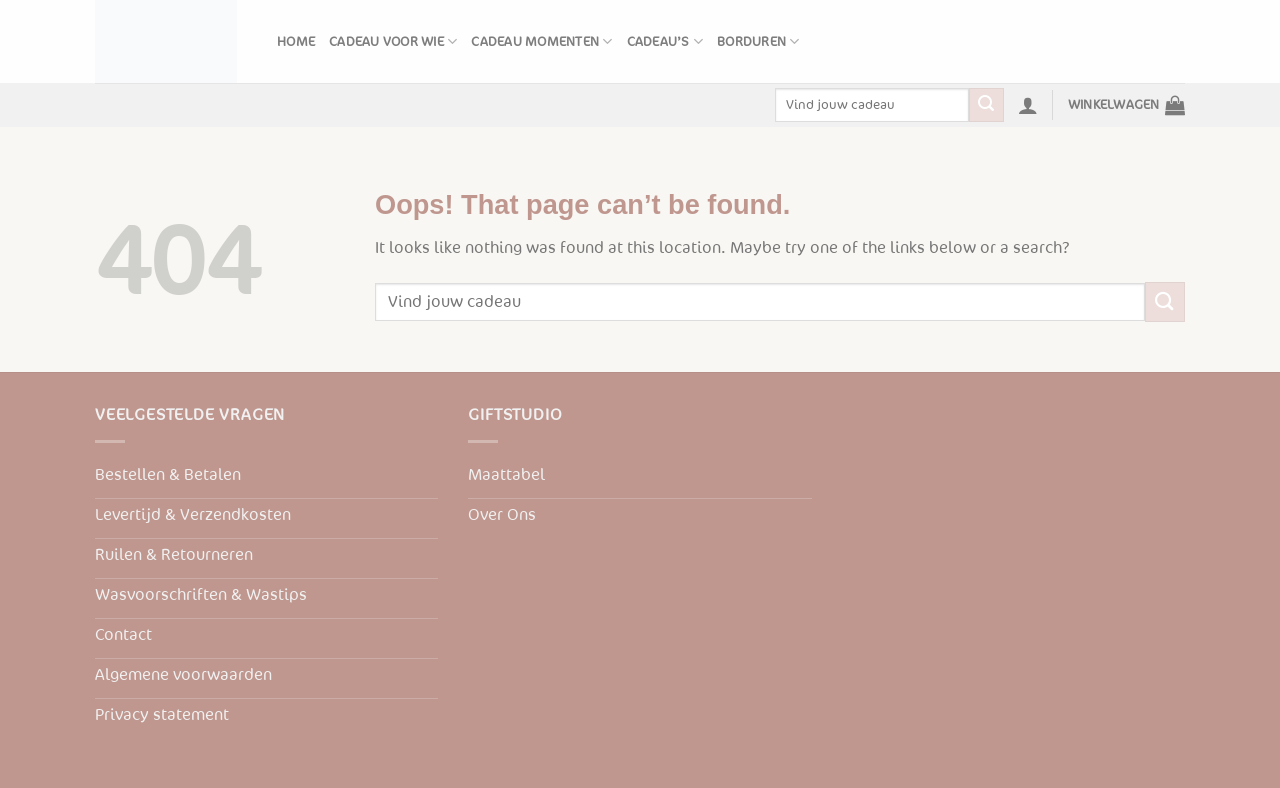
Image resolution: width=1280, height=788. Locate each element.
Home (296, 42)
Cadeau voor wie (393, 41)
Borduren (758, 41)
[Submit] (986, 105)
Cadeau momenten (541, 41)
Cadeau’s (665, 41)
